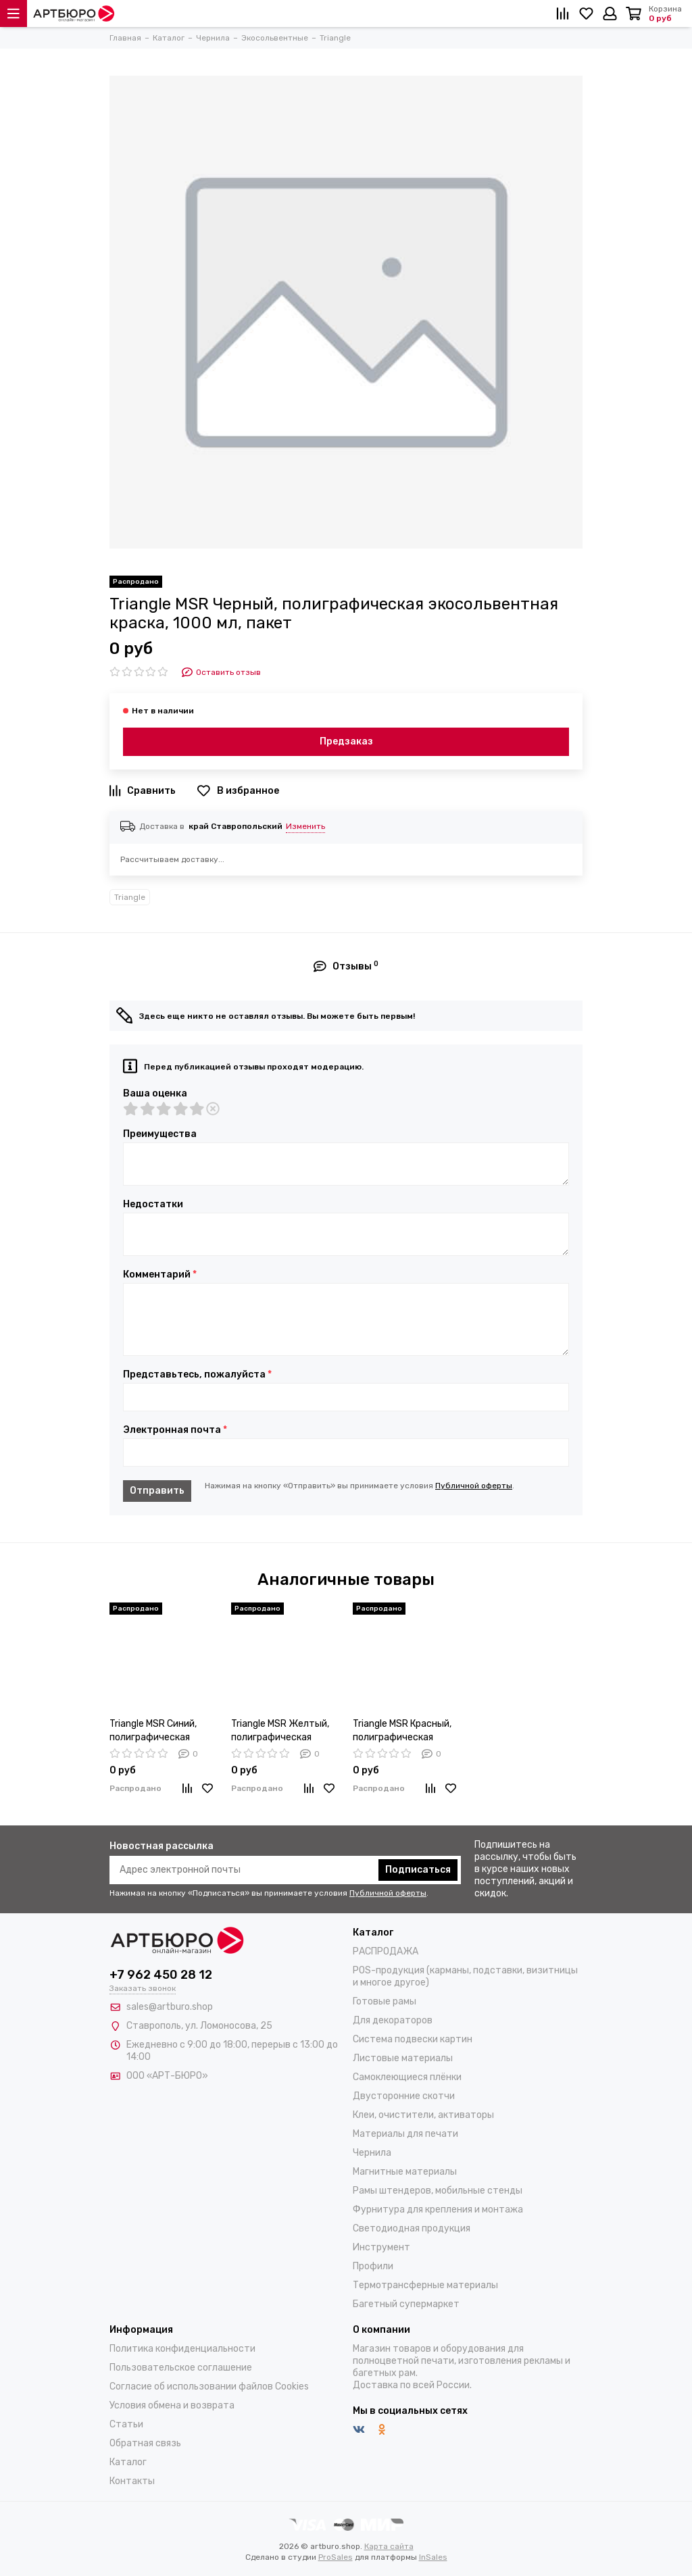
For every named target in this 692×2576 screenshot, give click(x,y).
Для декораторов (392, 2020)
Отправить (157, 1490)
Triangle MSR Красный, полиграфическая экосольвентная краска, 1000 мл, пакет (404, 1731)
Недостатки (153, 1204)
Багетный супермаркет (406, 2304)
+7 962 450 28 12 (160, 1974)
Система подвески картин (412, 2039)
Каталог (128, 2462)
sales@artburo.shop (169, 2007)
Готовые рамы (384, 2001)
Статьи (126, 2424)
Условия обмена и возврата (171, 2405)
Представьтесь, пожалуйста (197, 1374)
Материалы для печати (405, 2134)
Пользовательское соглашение (180, 2367)
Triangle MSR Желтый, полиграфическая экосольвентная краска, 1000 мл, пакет (282, 1731)
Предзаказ (346, 741)
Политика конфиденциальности (182, 2348)
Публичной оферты (473, 1485)
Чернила (372, 2152)
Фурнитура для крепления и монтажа (438, 2209)
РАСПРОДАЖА (385, 1951)
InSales (433, 2557)
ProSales (335, 2557)
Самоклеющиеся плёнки (407, 2077)
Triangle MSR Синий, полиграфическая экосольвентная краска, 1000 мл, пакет (160, 1731)
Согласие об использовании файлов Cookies (209, 2386)
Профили (373, 2266)
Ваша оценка (155, 1093)
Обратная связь (145, 2443)
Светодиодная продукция (411, 2228)
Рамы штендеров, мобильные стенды (437, 2190)
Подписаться (418, 1869)
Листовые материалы (403, 2058)
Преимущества (160, 1134)
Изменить (305, 826)
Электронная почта (175, 1430)
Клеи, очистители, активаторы (423, 2115)
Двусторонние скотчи (404, 2096)
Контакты (132, 2481)
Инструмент (381, 2247)
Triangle (129, 897)
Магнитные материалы (405, 2171)
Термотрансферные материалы (425, 2285)
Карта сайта (389, 2546)
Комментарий (160, 1274)
